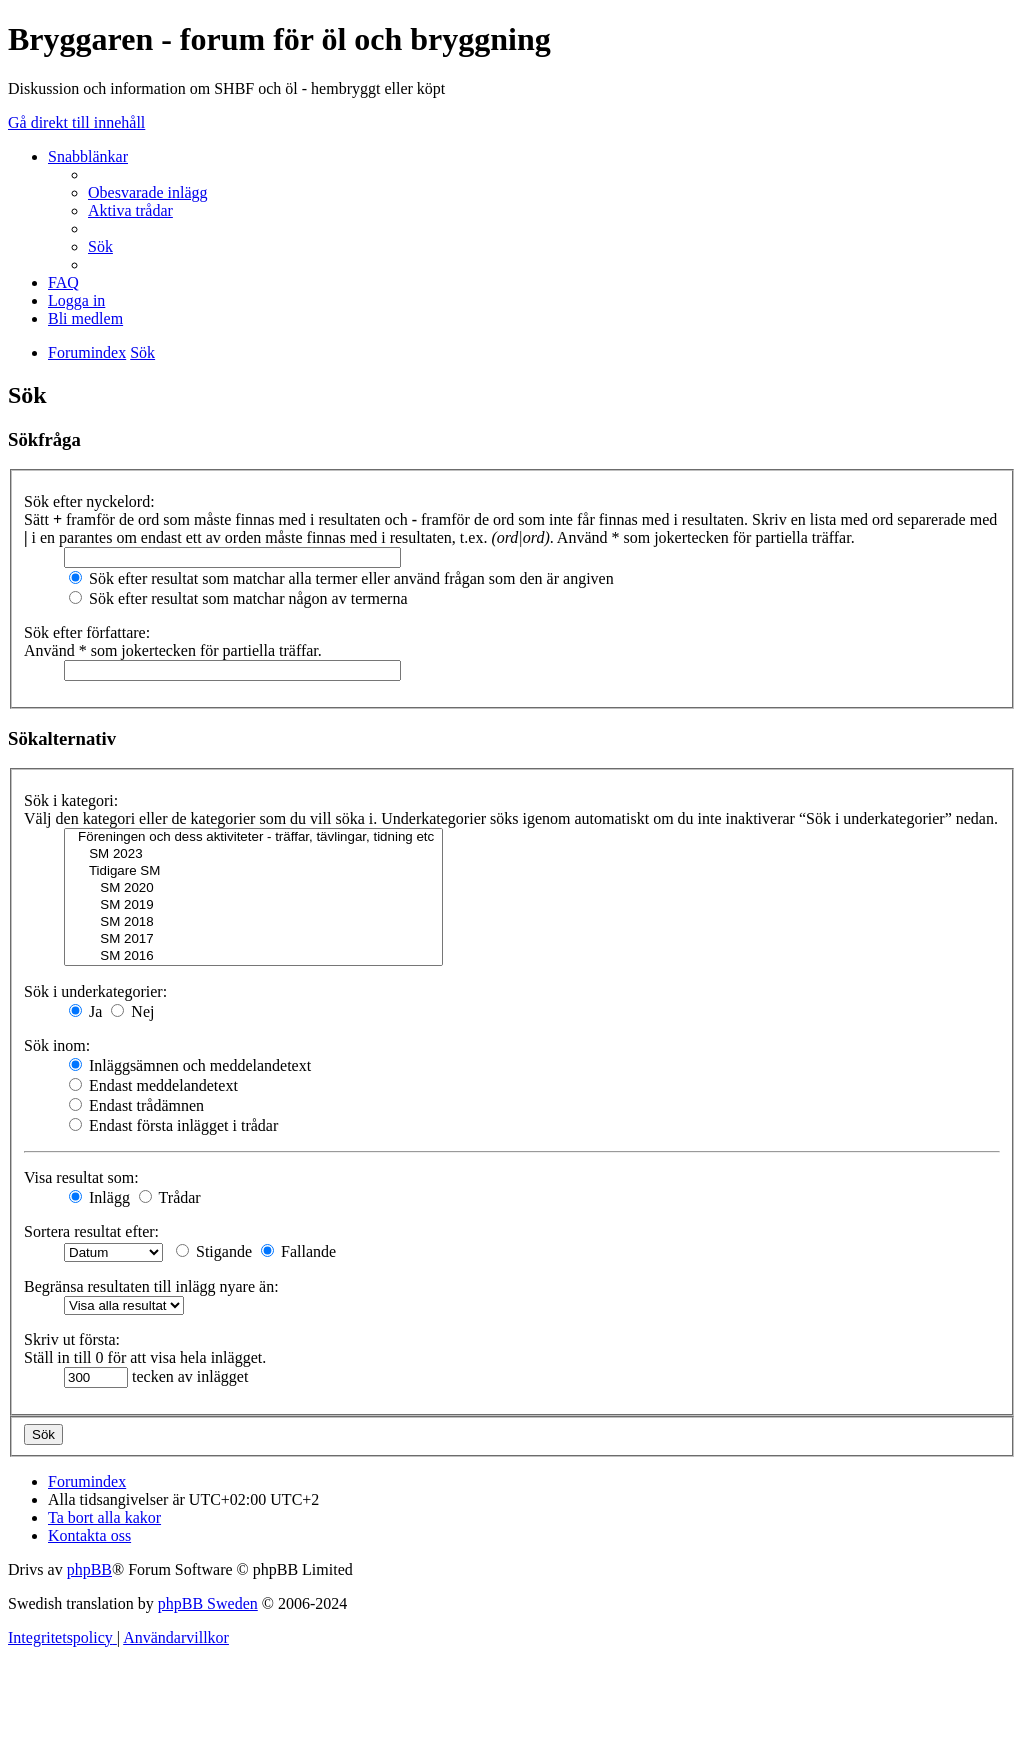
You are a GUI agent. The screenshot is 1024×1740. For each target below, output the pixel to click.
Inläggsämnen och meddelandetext (190, 1065)
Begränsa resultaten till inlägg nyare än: (151, 1286)
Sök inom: (57, 1045)
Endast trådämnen (136, 1105)
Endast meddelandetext (153, 1085)
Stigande (214, 1251)
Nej (132, 1011)
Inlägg (99, 1197)
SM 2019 (253, 905)
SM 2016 (253, 956)
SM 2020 (253, 888)
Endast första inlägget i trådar (173, 1125)
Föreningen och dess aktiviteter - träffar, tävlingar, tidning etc (253, 837)
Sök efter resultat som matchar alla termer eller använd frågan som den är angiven (341, 578)
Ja (85, 1011)
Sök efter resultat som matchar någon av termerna (238, 598)
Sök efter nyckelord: (89, 501)
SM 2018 (253, 922)
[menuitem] (148, 192)
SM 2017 (253, 939)
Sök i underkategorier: (95, 991)
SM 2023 (253, 854)
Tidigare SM (253, 871)
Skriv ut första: (72, 1339)
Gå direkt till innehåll (76, 122)
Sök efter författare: (87, 632)
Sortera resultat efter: (91, 1231)
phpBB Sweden (208, 1603)
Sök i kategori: (71, 800)
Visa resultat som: (81, 1177)
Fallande (298, 1251)
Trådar (170, 1197)
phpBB (89, 1569)
